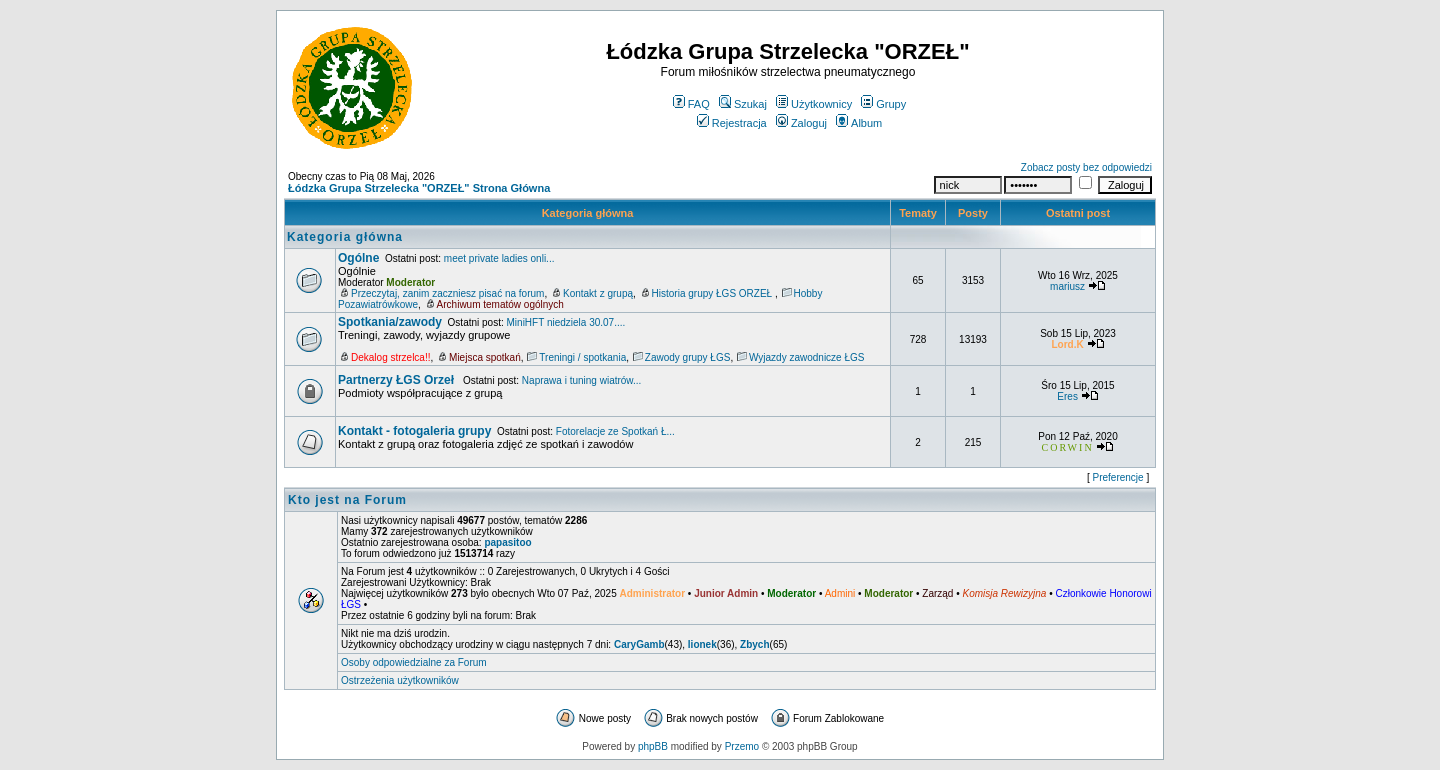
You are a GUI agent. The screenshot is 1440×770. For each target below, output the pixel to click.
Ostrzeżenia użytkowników (400, 680)
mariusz (1067, 286)
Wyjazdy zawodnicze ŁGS (807, 357)
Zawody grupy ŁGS (688, 357)
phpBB (653, 746)
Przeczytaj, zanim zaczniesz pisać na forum (447, 293)
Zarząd (937, 593)
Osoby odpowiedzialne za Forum (414, 662)
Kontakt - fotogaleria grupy (414, 431)
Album (859, 123)
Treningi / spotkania (582, 357)
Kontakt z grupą (598, 293)
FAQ (691, 104)
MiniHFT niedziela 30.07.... (566, 322)
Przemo (742, 746)
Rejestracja (732, 123)
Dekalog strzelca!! (390, 357)
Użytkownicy (814, 104)
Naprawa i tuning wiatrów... (582, 380)
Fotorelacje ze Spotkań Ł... (615, 431)
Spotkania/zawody (390, 322)
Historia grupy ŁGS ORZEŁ (713, 293)
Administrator (653, 593)
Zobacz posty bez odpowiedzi (1086, 167)
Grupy (883, 104)
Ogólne (358, 258)
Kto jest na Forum (347, 500)
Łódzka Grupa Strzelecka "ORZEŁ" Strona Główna (419, 188)
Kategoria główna (588, 213)
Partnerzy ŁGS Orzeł (397, 380)
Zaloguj (801, 123)
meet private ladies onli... (499, 258)
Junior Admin (726, 593)
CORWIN (1068, 447)
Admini (840, 593)
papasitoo (507, 542)
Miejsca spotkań (485, 357)
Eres (1067, 396)
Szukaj (743, 104)
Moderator (410, 282)
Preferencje (1118, 477)
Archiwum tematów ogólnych (500, 304)
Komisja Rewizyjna (1004, 593)
